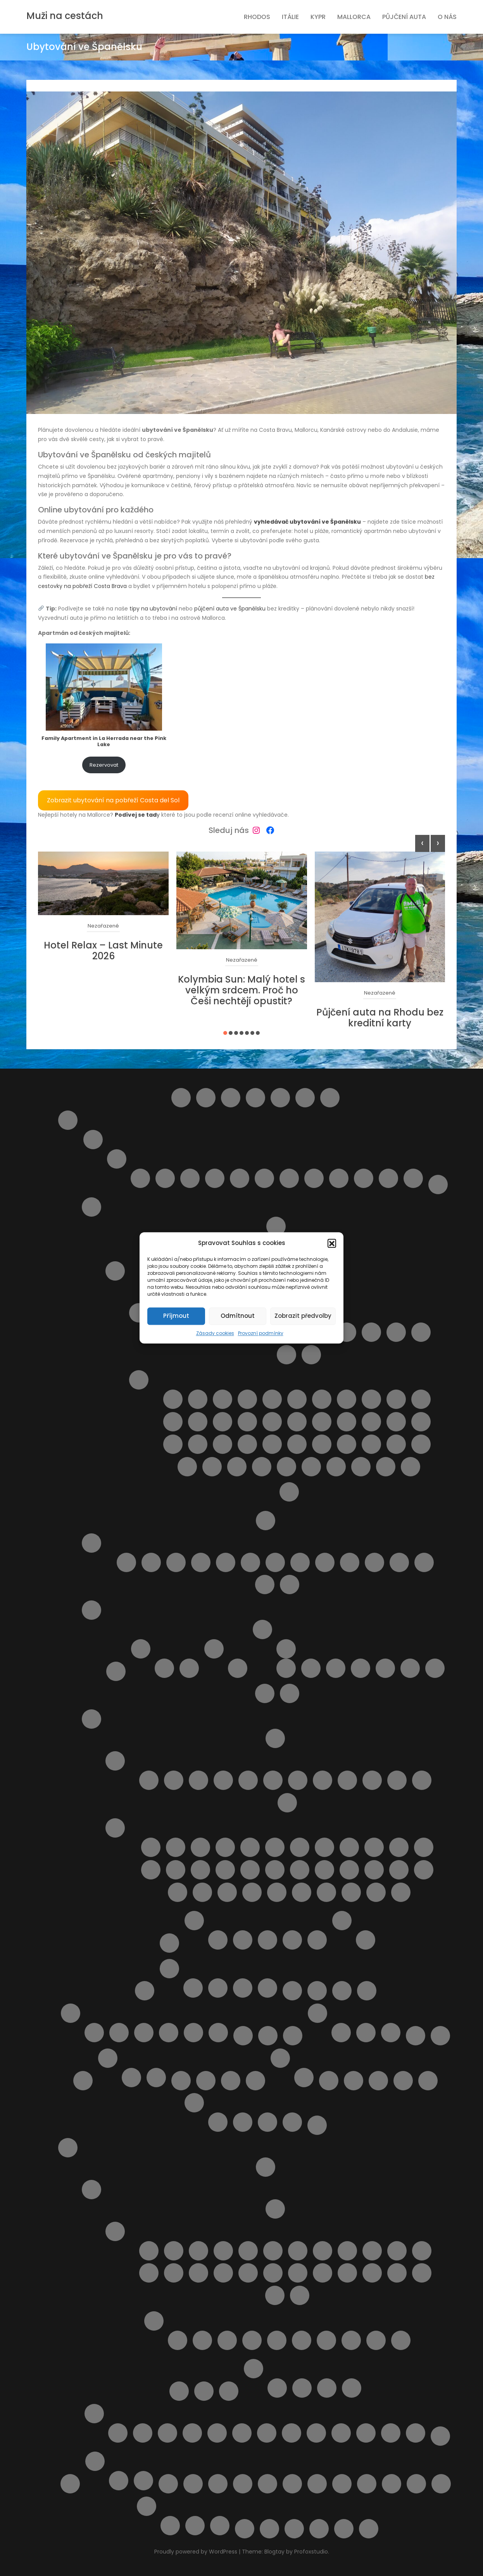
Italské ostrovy (91, 1207)
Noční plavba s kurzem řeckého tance (242, 2433)
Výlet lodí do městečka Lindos (366, 2433)
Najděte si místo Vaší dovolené (292, 2035)
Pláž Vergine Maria (237, 1466)
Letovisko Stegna (275, 2295)
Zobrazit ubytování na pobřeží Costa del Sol (113, 800)
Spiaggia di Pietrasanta (351, 1892)
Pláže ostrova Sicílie (138, 1380)
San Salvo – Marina (314, 1178)
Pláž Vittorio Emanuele (261, 1466)
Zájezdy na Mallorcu (218, 2032)
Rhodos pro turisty (68, 2147)
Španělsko (95, 2461)
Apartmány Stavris (351, 2388)
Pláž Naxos (247, 1444)
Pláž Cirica (371, 1399)
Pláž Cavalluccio (200, 1562)
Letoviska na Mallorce (119, 2032)
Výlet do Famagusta (416, 2483)
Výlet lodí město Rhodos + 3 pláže (415, 2433)
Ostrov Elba (276, 1226)
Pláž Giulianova (275, 1562)
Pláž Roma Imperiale (399, 1869)
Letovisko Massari (297, 2273)
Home (330, 1097)
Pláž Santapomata (177, 1892)
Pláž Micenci (173, 1444)
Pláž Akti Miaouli (276, 2340)
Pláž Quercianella (349, 1869)
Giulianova (165, 1178)
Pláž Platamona (237, 1668)
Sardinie (91, 1610)
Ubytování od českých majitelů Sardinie (262, 1629)
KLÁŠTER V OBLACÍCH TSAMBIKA (192, 2433)
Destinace (280, 1097)
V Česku (366, 2032)
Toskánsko (91, 1719)
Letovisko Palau (189, 1668)
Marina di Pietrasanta (287, 1802)
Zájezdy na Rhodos (440, 2436)
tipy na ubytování (153, 608)
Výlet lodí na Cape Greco (242, 1988)
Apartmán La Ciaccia (335, 1668)
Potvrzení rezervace (194, 2102)
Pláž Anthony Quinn (351, 2340)
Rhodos (257, 16)
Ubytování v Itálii (194, 1920)
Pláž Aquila (353, 2080)
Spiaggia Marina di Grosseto (401, 1892)
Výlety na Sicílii (289, 1492)
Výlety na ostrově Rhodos (94, 2413)
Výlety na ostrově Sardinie (264, 1693)
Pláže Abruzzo (91, 1543)
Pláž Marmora (421, 1421)
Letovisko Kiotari (149, 2273)
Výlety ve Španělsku (143, 2480)
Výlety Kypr (146, 2506)
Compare (255, 1097)
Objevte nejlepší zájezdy (304, 2077)
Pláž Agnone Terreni (247, 1399)
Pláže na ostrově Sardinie (214, 1649)
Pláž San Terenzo (423, 1869)
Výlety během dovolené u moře (441, 2483)
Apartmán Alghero (311, 1668)
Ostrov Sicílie (115, 1271)
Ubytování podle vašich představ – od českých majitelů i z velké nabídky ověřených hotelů (267, 2483)
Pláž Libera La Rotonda (250, 1869)
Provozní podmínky (260, 1333)
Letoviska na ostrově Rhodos (115, 2231)
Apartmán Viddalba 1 (360, 1668)
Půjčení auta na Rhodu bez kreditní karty (379, 1017)
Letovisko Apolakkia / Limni (173, 2250)
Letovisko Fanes (248, 2250)
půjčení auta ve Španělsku (230, 608)
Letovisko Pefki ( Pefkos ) (347, 2273)
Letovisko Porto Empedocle (421, 1332)
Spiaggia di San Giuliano (385, 1466)
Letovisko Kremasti (198, 2273)
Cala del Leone (150, 1847)
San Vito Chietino (338, 1178)
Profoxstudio (311, 2551)
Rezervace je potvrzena (218, 2122)
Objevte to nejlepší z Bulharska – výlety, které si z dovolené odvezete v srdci (206, 2080)
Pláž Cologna (225, 1562)
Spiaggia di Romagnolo (361, 1466)
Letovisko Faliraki (223, 2250)
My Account (268, 2035)
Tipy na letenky (168, 2483)
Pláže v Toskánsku (115, 1828)
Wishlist (294, 2528)
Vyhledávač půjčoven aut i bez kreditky (391, 2483)
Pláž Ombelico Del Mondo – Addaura (378, 2080)
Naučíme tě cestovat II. (83, 2080)
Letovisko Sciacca (286, 1354)
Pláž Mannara (346, 1421)
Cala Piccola (175, 1847)
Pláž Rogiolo (374, 1869)
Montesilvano (214, 1178)
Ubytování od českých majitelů (242, 2483)
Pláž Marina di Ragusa (396, 1421)
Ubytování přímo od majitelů (292, 2483)
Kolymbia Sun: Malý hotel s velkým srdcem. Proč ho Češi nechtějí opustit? (241, 990)
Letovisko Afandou (149, 2250)
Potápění (266, 2433)
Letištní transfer (265, 2167)
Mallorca (354, 16)
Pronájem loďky (291, 2433)
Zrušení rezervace (368, 2528)
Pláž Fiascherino (399, 1847)
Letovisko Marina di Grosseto (273, 1780)
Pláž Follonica (423, 1847)
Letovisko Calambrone (149, 1780)
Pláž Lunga (275, 1869)
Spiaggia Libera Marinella (376, 1892)
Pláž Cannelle (299, 1847)
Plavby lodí (179, 2391)
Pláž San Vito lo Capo (396, 1444)
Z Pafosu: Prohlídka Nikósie (219, 2525)
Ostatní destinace (255, 2080)
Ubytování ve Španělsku (118, 2480)
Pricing (317, 2125)
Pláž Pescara (325, 1562)
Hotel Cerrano (317, 1940)
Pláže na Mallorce (144, 2032)
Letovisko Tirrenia (372, 1780)
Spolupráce (156, 2077)
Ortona (230, 2080)
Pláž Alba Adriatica (151, 1562)
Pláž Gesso (150, 1869)
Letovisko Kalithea (421, 2250)
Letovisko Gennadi (273, 2250)
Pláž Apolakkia (376, 2340)
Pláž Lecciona (225, 1869)
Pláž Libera (297, 1421)
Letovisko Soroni (421, 2273)
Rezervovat (104, 765)
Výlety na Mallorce (193, 2032)
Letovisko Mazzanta (297, 1780)
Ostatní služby (280, 2058)
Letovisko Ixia (347, 2250)
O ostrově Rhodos (91, 2189)
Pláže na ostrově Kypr (403, 2080)
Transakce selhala (292, 2122)
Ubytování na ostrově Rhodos (253, 2368)
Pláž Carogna (349, 1847)
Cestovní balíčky (230, 1097)
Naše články (317, 2013)
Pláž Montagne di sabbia (222, 1444)
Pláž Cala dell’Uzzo (297, 1399)
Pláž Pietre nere (272, 1444)
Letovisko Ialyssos (322, 2250)
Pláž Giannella (175, 1869)
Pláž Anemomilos (326, 2340)
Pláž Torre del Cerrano (399, 1562)
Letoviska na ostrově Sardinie (140, 1649)
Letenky (317, 1990)
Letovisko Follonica (223, 1780)
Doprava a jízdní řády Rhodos (275, 2209)
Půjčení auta (404, 16)
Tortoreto (388, 1178)
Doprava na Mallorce (94, 2032)
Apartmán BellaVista (218, 1940)
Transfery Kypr (193, 1988)
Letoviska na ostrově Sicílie (138, 1312)
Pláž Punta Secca (321, 1444)
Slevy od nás (70, 2483)
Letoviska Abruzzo (116, 1159)
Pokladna (428, 2080)
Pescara (239, 1178)
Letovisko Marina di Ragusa (371, 1332)
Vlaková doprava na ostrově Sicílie (342, 2483)
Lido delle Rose (126, 1562)
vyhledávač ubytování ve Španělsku (307, 522)
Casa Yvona (292, 1940)
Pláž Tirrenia (202, 1892)
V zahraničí (390, 2032)
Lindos (366, 1990)
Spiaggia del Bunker (301, 1892)
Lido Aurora (197, 1399)
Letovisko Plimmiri (372, 2273)
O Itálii (265, 1520)
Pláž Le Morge (300, 1562)
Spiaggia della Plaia (311, 1466)
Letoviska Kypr (342, 1990)
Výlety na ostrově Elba (244, 2528)
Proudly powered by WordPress (196, 2551)
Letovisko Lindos (248, 2273)
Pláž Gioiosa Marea (197, 1421)
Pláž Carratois (346, 1399)
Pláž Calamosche (321, 1399)
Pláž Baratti (250, 1847)
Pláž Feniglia (374, 1847)
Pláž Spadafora (187, 1466)
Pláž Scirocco (421, 1444)
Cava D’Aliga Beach (173, 1399)
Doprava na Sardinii (116, 1671)
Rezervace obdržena (242, 2122)
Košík (144, 1990)
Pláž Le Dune (200, 1869)
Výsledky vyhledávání (269, 2528)
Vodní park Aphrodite (195, 2525)
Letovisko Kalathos (372, 2250)
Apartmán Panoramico (286, 1668)
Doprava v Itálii (438, 1184)
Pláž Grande (222, 1421)
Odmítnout (238, 1316)
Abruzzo (93, 1139)
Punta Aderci (289, 1584)
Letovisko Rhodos (397, 2273)
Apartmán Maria (302, 2388)
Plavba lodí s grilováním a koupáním (328, 2080)
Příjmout (176, 1316)
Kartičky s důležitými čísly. (341, 2032)
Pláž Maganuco (321, 1421)
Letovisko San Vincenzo (347, 1780)
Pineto (264, 1178)
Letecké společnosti (292, 1990)
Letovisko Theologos (299, 2295)
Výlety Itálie (342, 1920)
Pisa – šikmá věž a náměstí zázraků (365, 1940)
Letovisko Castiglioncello (173, 1780)
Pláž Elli (401, 2340)
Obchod (181, 2080)
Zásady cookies (215, 1333)
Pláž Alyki (301, 2340)
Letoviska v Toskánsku (115, 1761)
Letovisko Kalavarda (397, 2250)
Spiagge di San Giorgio (276, 1892)
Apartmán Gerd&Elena (277, 2388)
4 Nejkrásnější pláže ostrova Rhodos (118, 2433)
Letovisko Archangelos (198, 2250)
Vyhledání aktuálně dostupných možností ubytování (366, 2483)
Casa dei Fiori (267, 1940)
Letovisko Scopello (311, 1354)
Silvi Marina (363, 1178)
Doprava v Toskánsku (275, 1738)
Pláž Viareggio (227, 1892)
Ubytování (218, 2483)
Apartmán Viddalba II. (385, 1668)
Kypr (318, 16)
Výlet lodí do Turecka (390, 2433)
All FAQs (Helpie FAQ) (181, 1097)
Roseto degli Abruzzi (289, 1178)
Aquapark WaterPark (142, 2433)
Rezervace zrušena (267, 2122)
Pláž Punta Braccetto (297, 1444)
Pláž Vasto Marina (264, 1584)
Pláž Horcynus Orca (247, 1421)
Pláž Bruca (272, 1399)
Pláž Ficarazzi (421, 1399)
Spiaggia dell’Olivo (326, 1892)
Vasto (413, 1178)
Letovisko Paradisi (322, 2273)
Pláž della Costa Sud (396, 1399)
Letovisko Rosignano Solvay (322, 1780)
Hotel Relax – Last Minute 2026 (103, 950)
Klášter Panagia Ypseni (167, 2433)
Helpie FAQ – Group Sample (305, 1097)
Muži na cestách (64, 15)
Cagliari (164, 1668)
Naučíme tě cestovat (415, 2035)
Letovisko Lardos (223, 2273)
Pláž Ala (200, 1847)
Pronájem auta (204, 2391)
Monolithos (217, 2433)
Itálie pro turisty (68, 1120)
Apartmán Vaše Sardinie (242, 1940)
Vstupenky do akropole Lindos (341, 2433)
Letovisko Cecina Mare (198, 1780)
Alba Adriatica (140, 1178)
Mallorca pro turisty (70, 2013)
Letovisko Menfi (396, 1332)
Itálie (290, 16)
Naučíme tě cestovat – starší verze (440, 2035)
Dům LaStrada (435, 1668)
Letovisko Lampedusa (346, 1332)
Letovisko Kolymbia (173, 2273)
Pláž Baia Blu (225, 1847)
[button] (332, 1243)
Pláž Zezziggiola (252, 1892)
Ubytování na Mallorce (168, 2032)
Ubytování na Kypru (218, 1988)
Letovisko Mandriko (273, 2273)
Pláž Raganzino (346, 1444)
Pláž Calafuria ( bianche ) (275, 1847)
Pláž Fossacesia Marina (250, 1562)
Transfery (193, 2483)
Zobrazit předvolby (302, 1316)
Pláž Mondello (197, 1444)
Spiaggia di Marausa (336, 1466)
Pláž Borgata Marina (176, 1562)
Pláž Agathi (202, 2340)
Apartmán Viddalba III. (410, 1668)
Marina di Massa (421, 1780)
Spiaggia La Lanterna (410, 1466)
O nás (447, 16)
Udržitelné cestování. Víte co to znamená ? (317, 2483)
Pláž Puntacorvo (324, 1869)
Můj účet (243, 2035)
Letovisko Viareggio (397, 1780)
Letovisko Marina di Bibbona (248, 1780)
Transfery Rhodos (228, 2391)
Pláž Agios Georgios (227, 2340)
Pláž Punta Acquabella (349, 1562)
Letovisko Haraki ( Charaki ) (297, 2250)
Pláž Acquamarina (222, 1399)
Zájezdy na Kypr (267, 1988)
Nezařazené (103, 925)
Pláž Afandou (177, 2340)
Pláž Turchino (424, 1562)
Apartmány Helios (326, 2388)
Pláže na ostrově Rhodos (154, 2321)
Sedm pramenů (316, 2433)
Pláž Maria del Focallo (371, 1421)
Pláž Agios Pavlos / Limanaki (252, 2340)
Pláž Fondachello (173, 1421)
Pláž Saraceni (374, 1562)
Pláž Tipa (212, 1466)
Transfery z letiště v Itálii (169, 1943)
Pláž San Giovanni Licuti (371, 1444)
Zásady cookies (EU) (344, 2528)
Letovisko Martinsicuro (190, 1178)
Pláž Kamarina (272, 1421)
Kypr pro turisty (169, 1968)
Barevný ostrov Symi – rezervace (206, 1097)
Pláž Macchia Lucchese (299, 1869)
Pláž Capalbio (324, 1847)
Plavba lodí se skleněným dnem (170, 2525)
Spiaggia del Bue (286, 1466)
